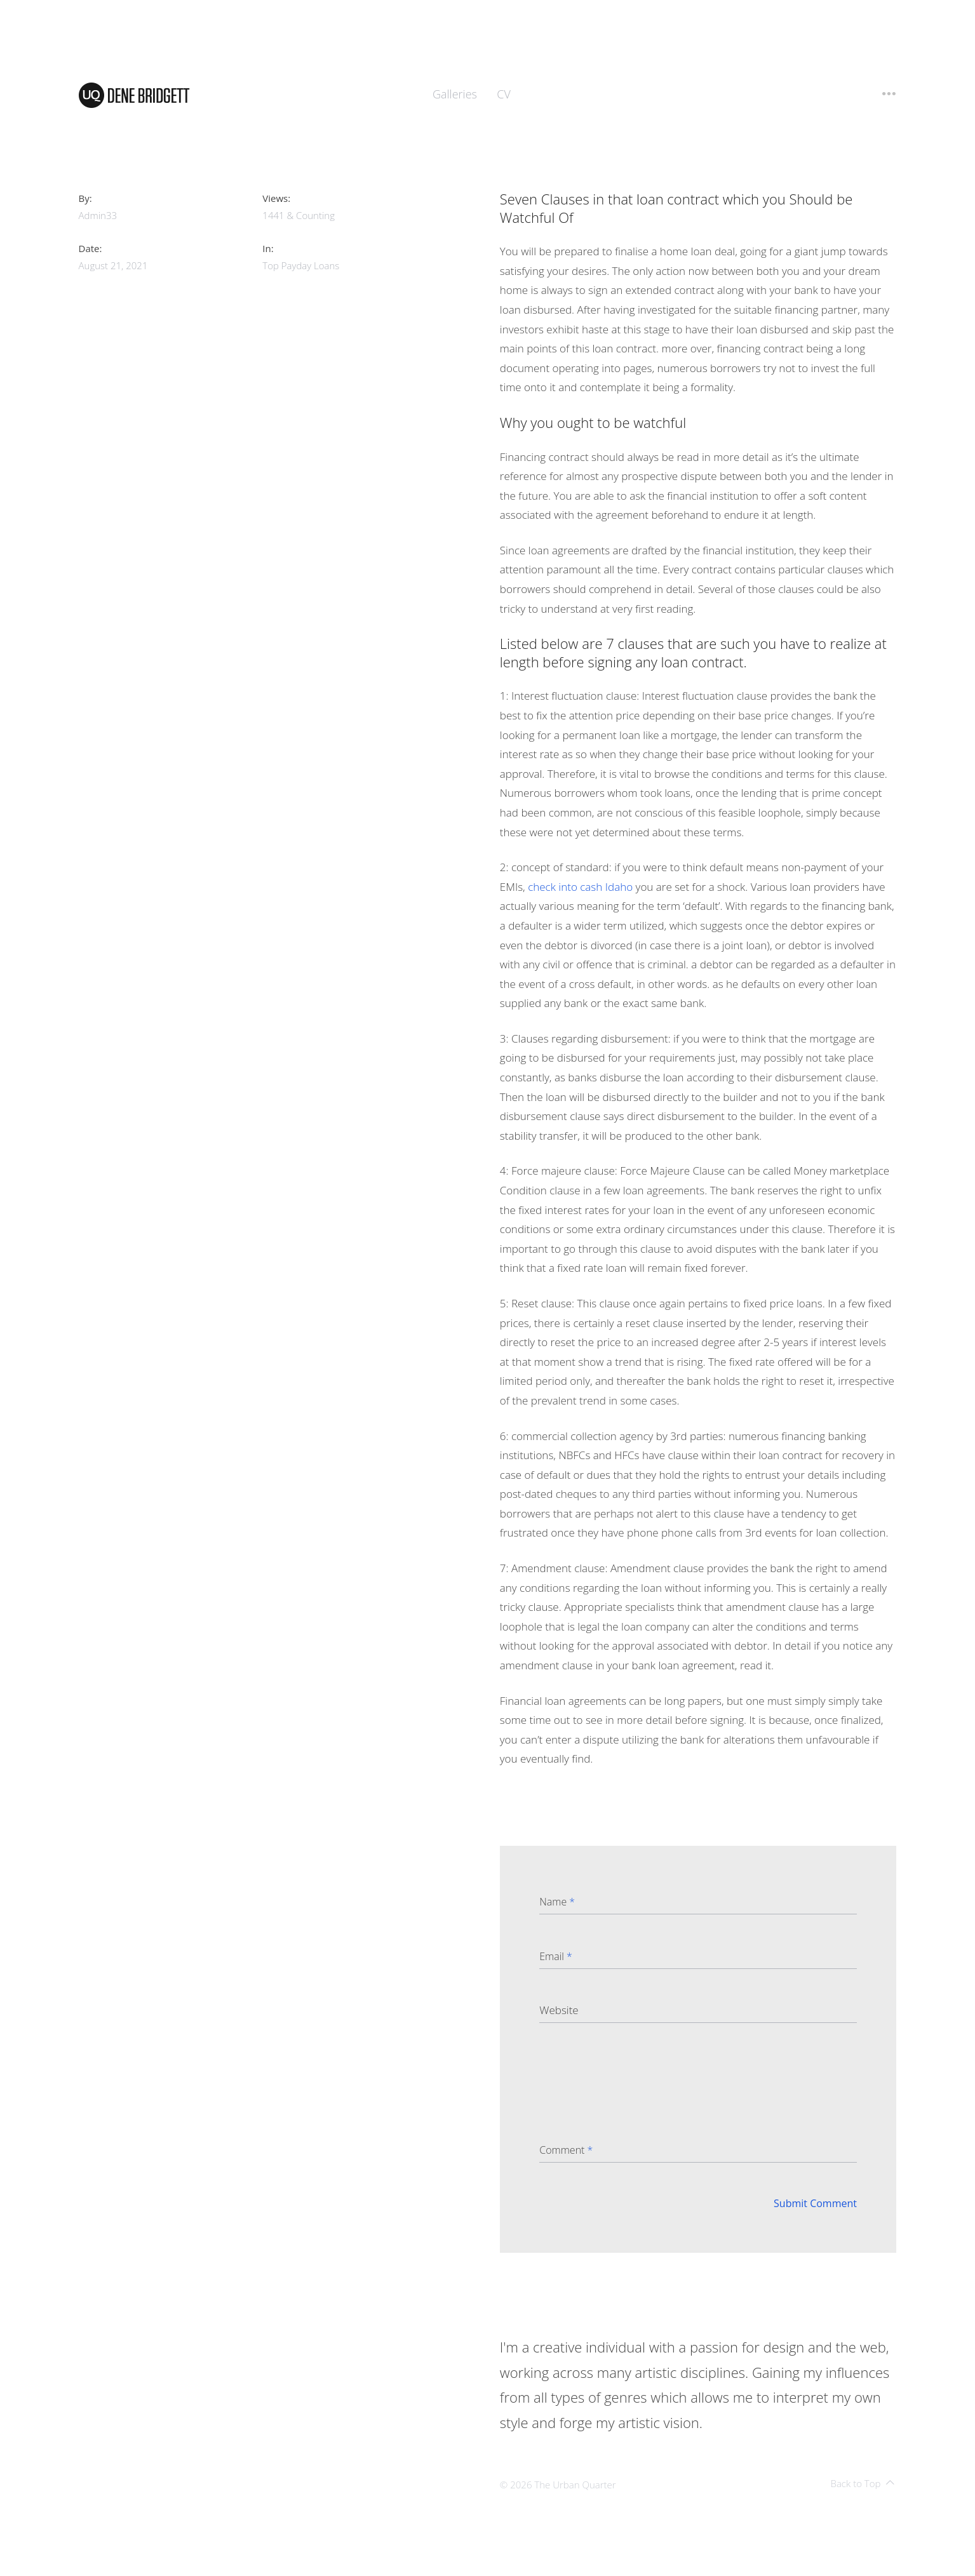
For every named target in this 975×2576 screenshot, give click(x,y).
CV (504, 94)
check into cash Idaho (580, 886)
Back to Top (863, 2483)
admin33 (98, 215)
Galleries (455, 94)
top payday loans (300, 265)
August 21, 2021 (113, 265)
